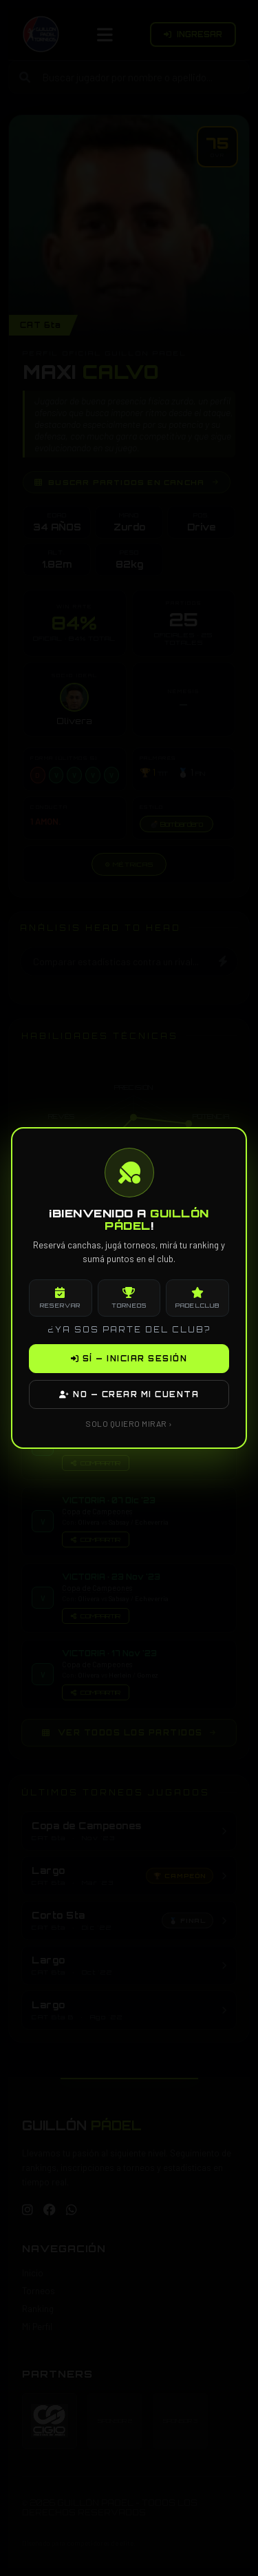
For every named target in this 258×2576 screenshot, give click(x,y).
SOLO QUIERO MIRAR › (129, 1423)
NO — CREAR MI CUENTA (129, 1394)
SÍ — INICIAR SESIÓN (129, 1358)
